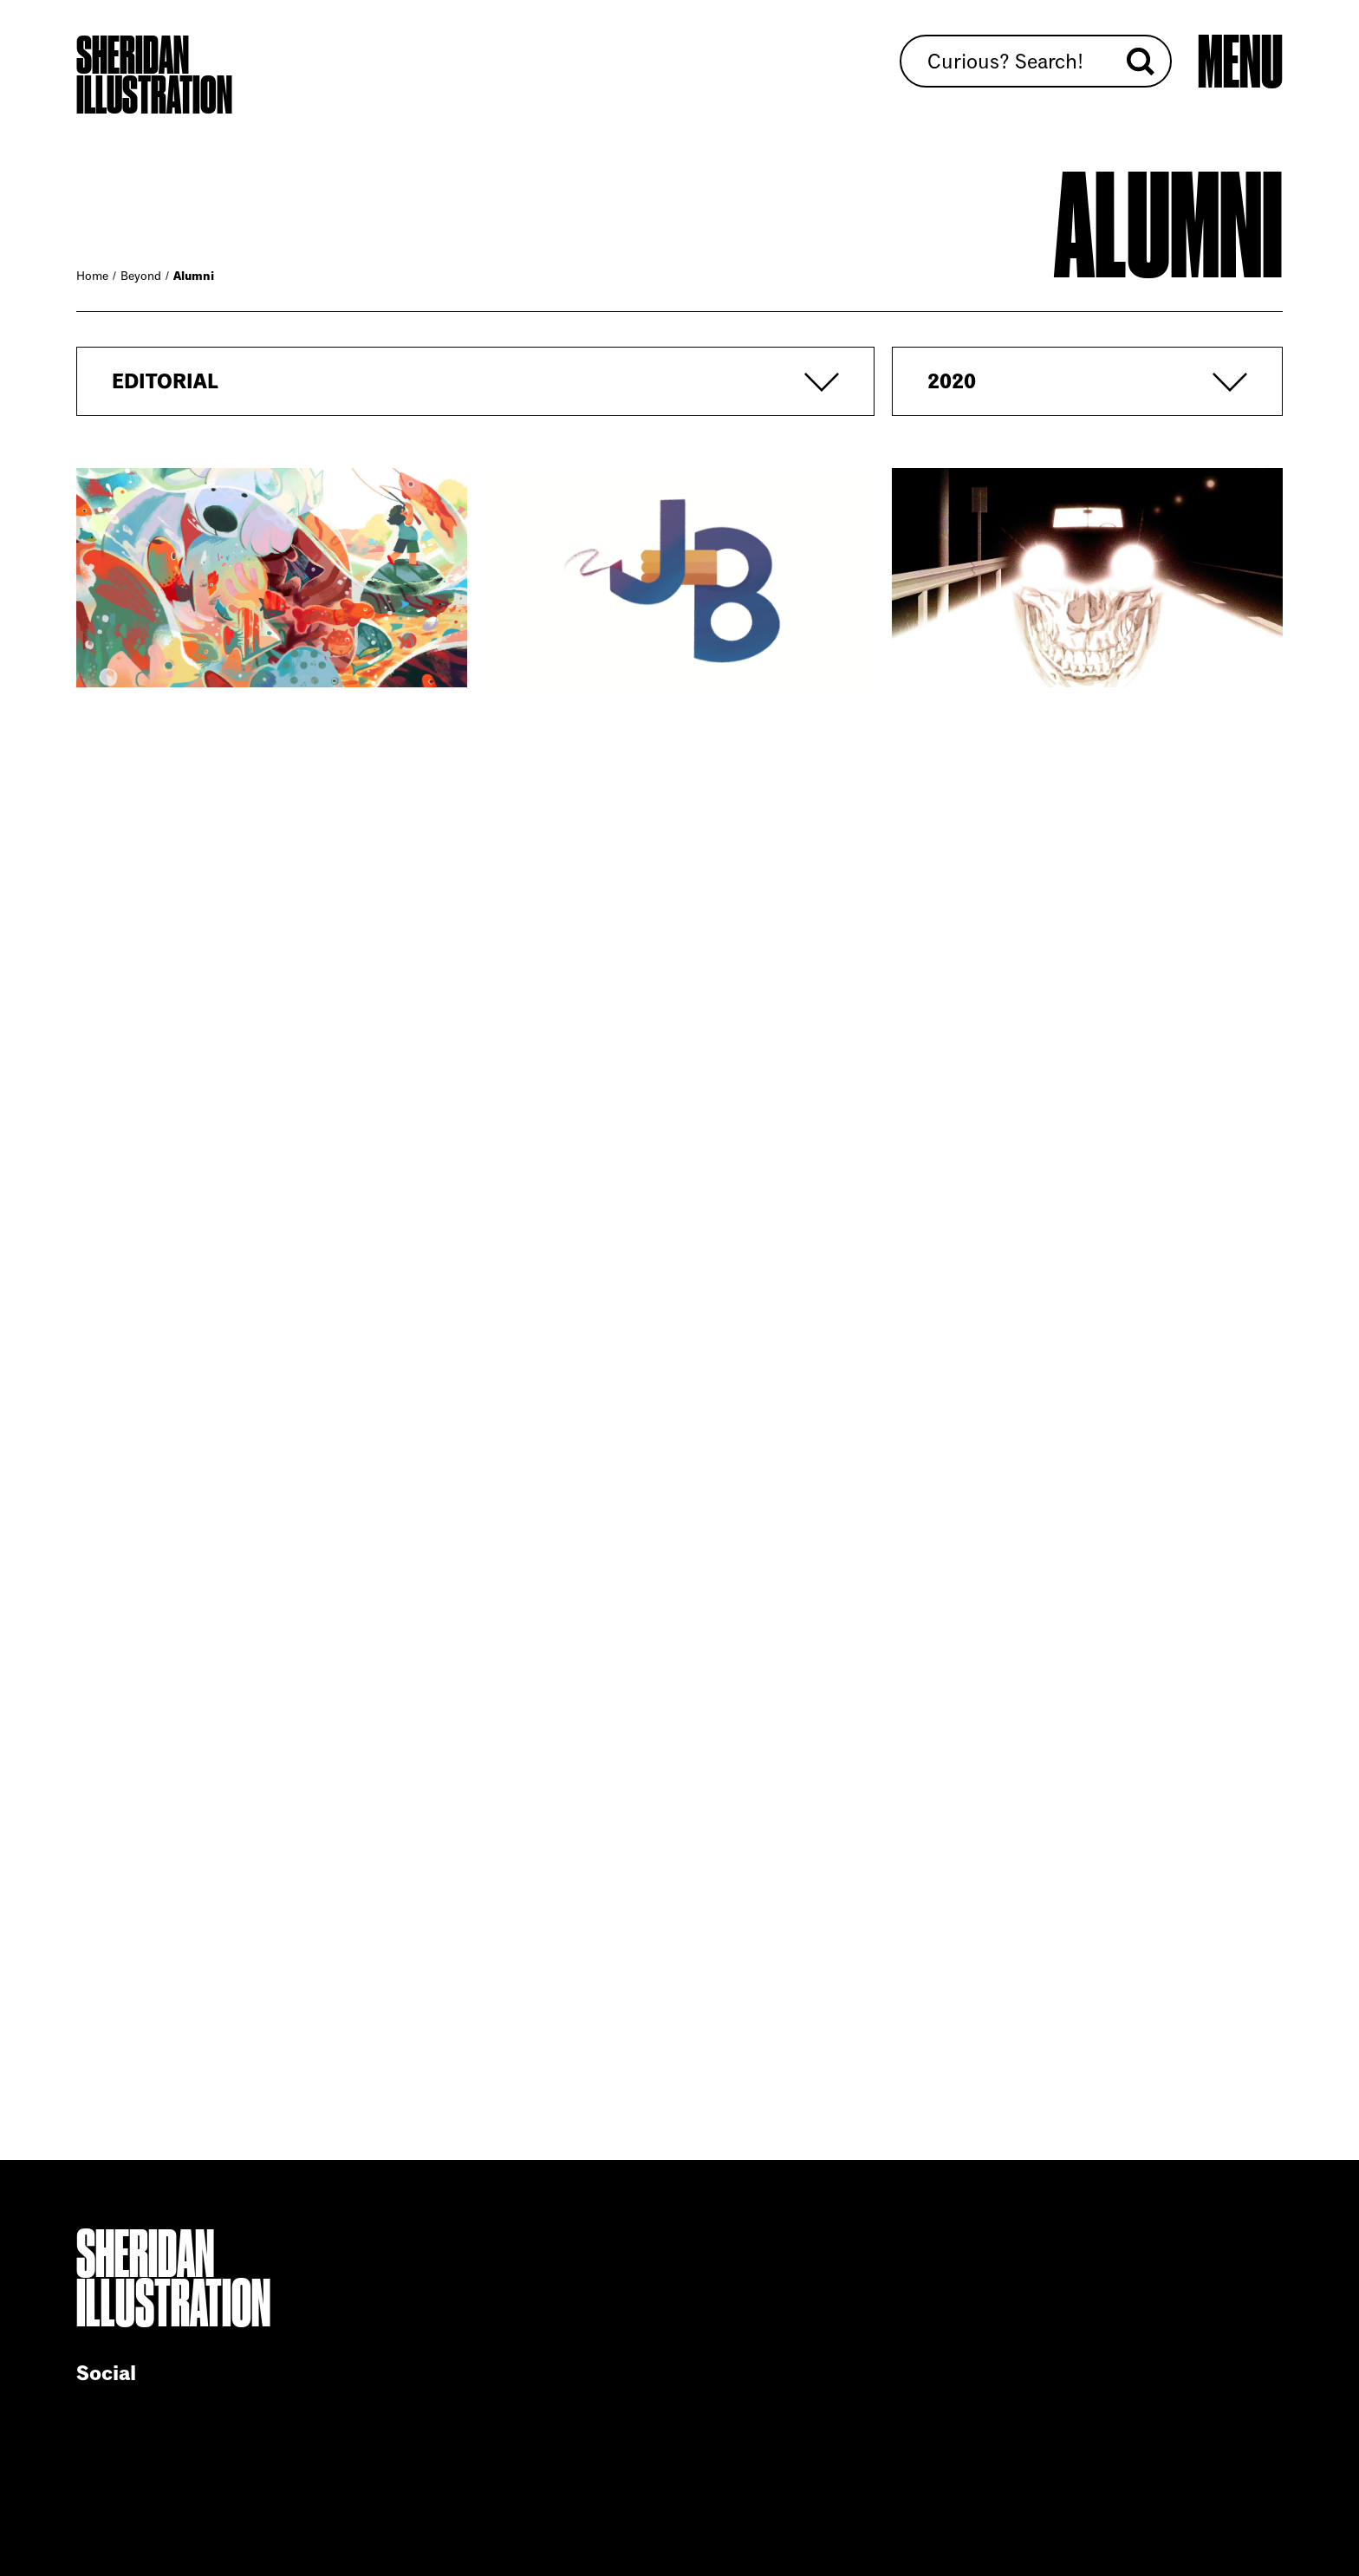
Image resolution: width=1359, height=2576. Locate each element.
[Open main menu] (1240, 63)
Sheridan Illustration (154, 75)
